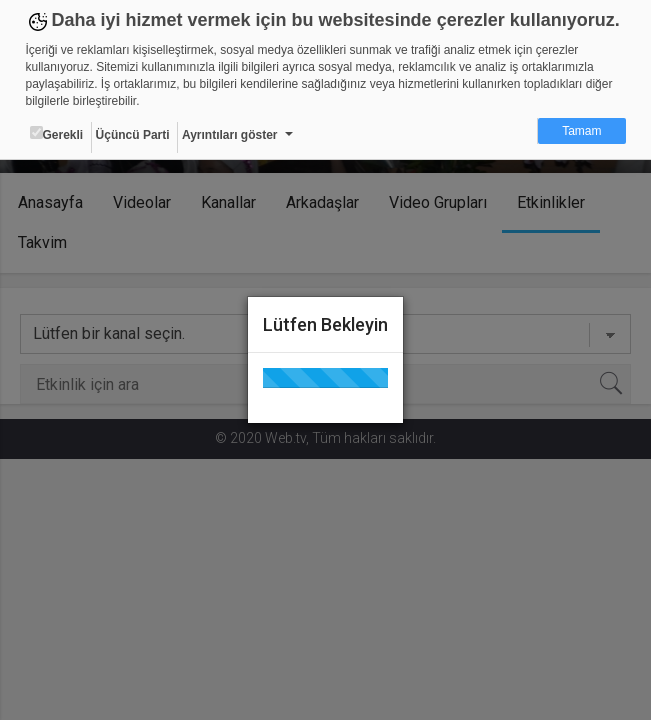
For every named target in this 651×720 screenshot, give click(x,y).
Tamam (581, 131)
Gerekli (57, 134)
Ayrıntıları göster (230, 135)
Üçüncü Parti (133, 135)
